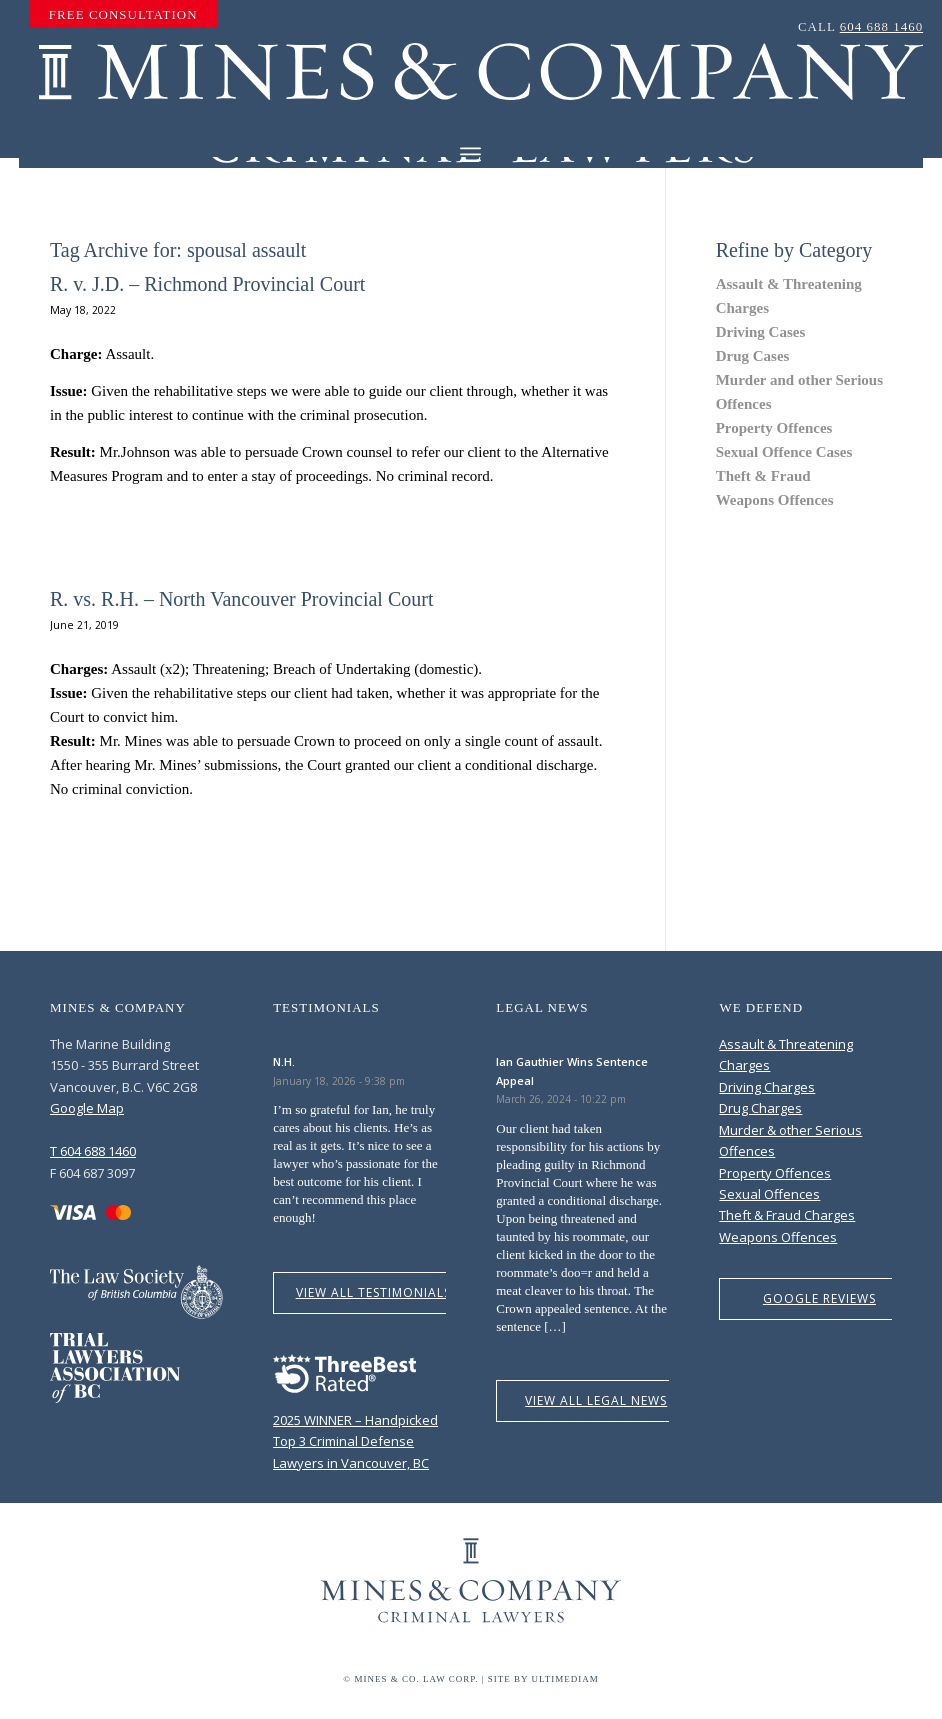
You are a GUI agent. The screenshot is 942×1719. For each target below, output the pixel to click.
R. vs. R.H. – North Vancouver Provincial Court (242, 599)
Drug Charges (760, 1108)
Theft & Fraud (763, 476)
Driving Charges (767, 1087)
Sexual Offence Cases (784, 452)
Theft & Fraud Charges (787, 1215)
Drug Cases (753, 356)
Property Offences (774, 428)
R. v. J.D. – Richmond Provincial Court (207, 284)
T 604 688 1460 (93, 1151)
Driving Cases (761, 332)
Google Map (87, 1108)
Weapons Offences (775, 500)
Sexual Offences (769, 1194)
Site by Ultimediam (543, 1679)
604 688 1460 (882, 26)
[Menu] (470, 154)
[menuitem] (123, 15)
